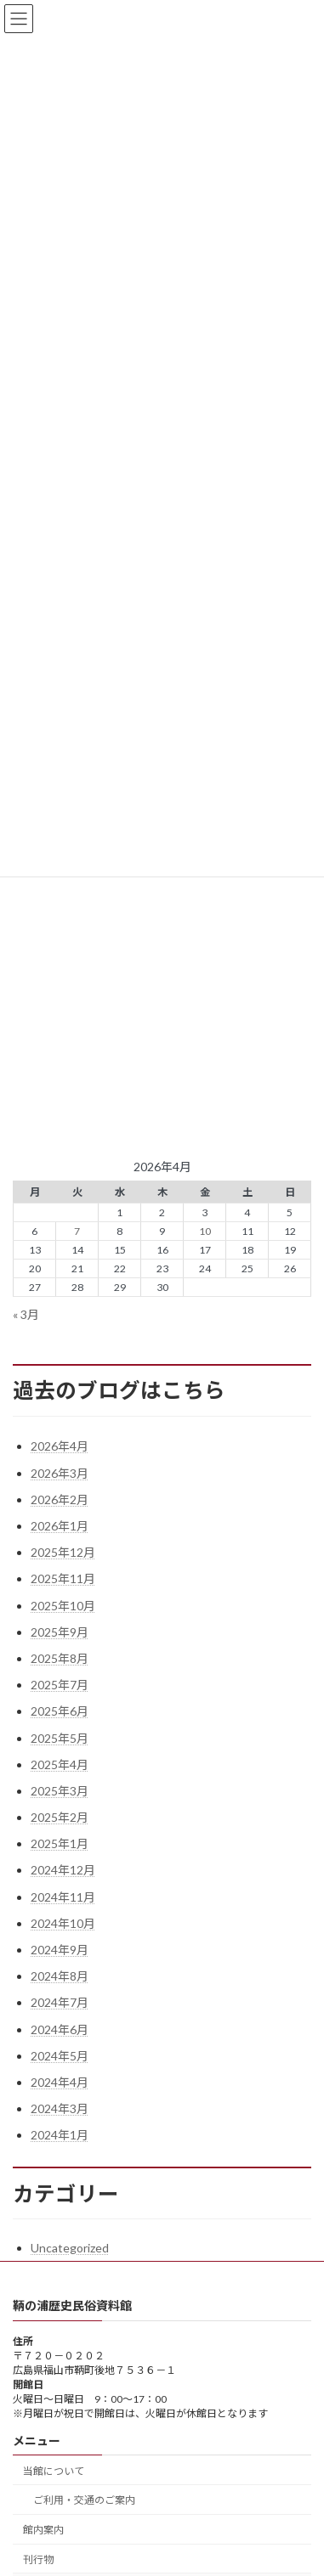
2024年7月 (59, 2002)
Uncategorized (70, 2248)
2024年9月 (59, 1949)
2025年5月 (59, 1738)
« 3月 (26, 1314)
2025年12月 (63, 1552)
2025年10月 (63, 1605)
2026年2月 (59, 1499)
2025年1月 (59, 1843)
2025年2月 (59, 1817)
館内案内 (43, 2529)
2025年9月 (59, 1632)
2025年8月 (59, 1658)
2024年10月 (63, 1923)
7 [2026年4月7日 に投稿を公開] (77, 1231)
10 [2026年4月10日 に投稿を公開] (205, 1231)
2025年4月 (59, 1764)
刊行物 (38, 2559)
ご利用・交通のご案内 (84, 2500)
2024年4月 (59, 2082)
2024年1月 (59, 2135)
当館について (53, 2470)
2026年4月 (59, 1446)
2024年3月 (59, 2108)
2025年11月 (63, 1578)
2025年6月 (59, 1711)
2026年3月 (59, 1473)
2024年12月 (63, 1870)
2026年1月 (59, 1526)
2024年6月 (59, 2029)
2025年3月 (59, 1791)
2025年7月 (59, 1684)
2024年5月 (59, 2056)
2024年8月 (59, 1976)
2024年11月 (63, 1897)
